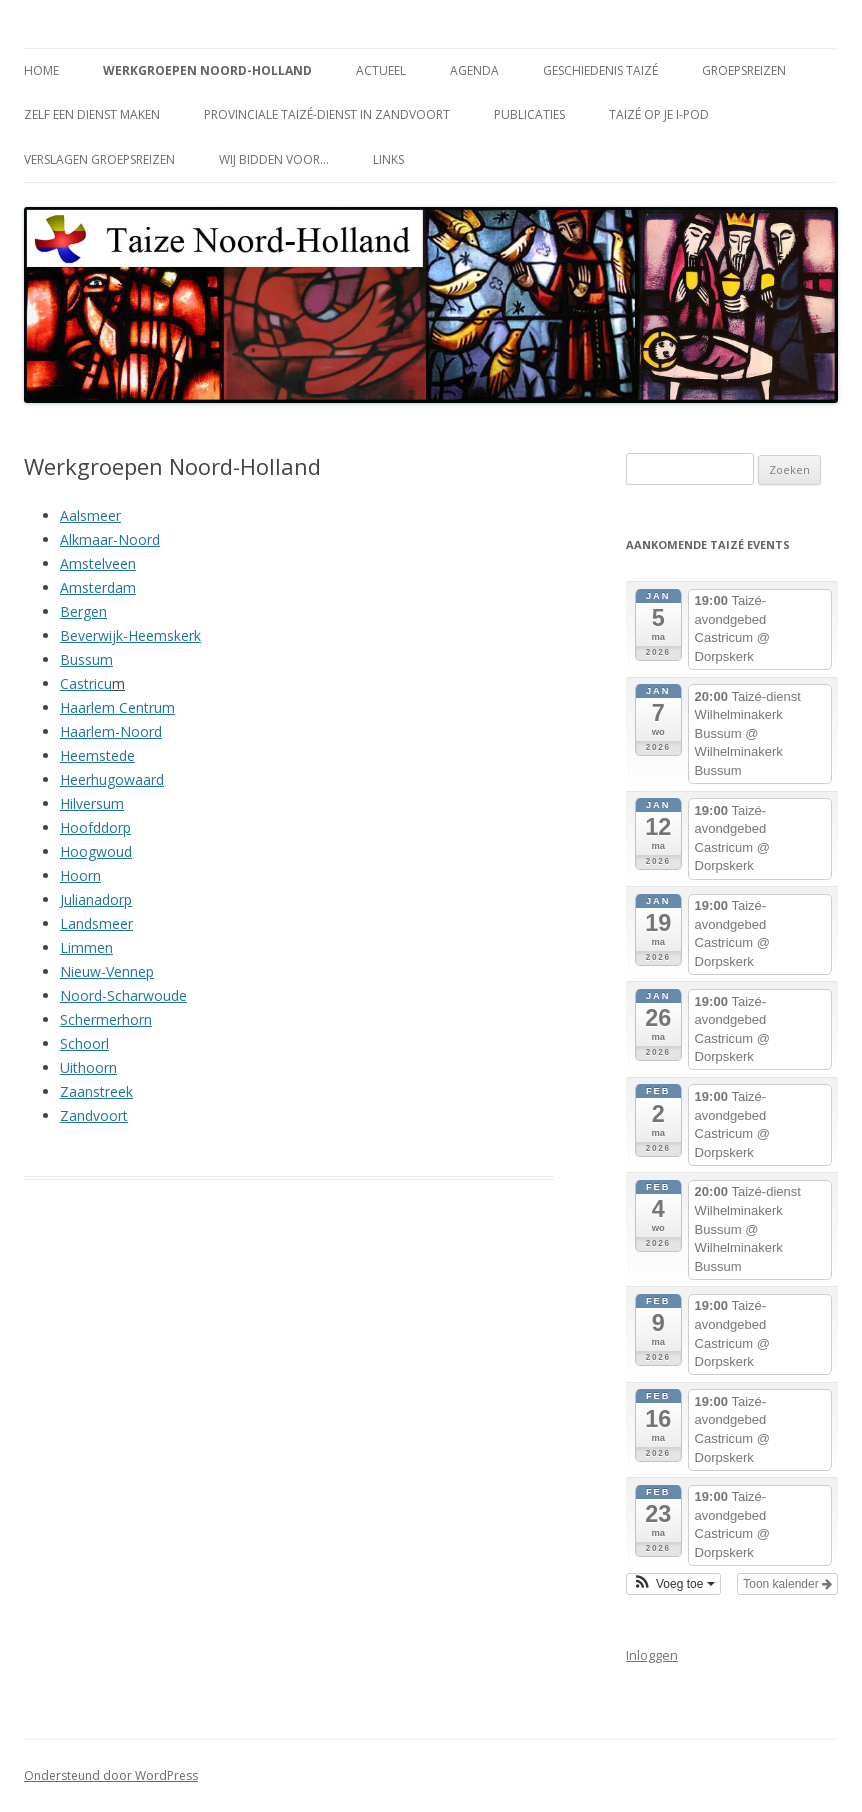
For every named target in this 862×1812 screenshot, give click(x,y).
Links (388, 159)
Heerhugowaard (112, 779)
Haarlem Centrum (117, 707)
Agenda (474, 70)
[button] (673, 1584)
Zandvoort (94, 1115)
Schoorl (84, 1043)
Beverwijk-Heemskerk (130, 635)
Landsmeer (96, 923)
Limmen (86, 947)
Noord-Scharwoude (123, 995)
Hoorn (80, 875)
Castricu (86, 683)
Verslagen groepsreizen (99, 159)
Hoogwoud (96, 851)
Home (41, 70)
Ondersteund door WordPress (111, 1775)
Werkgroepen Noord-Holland (207, 70)
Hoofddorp (95, 827)
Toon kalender (787, 1584)
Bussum (86, 659)
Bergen (83, 611)
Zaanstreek (96, 1091)
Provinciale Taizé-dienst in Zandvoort (327, 114)
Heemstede (97, 755)
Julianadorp (96, 899)
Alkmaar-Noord (110, 539)
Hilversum (92, 803)
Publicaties (529, 114)
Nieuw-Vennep (107, 971)
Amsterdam (98, 587)
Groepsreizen (744, 70)
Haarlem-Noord (111, 731)
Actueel (381, 70)
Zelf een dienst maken (92, 114)
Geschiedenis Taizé (600, 70)
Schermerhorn (106, 1019)
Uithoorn (88, 1067)
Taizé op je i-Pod (659, 114)
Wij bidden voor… (274, 159)
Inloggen (652, 1655)
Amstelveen (98, 563)
